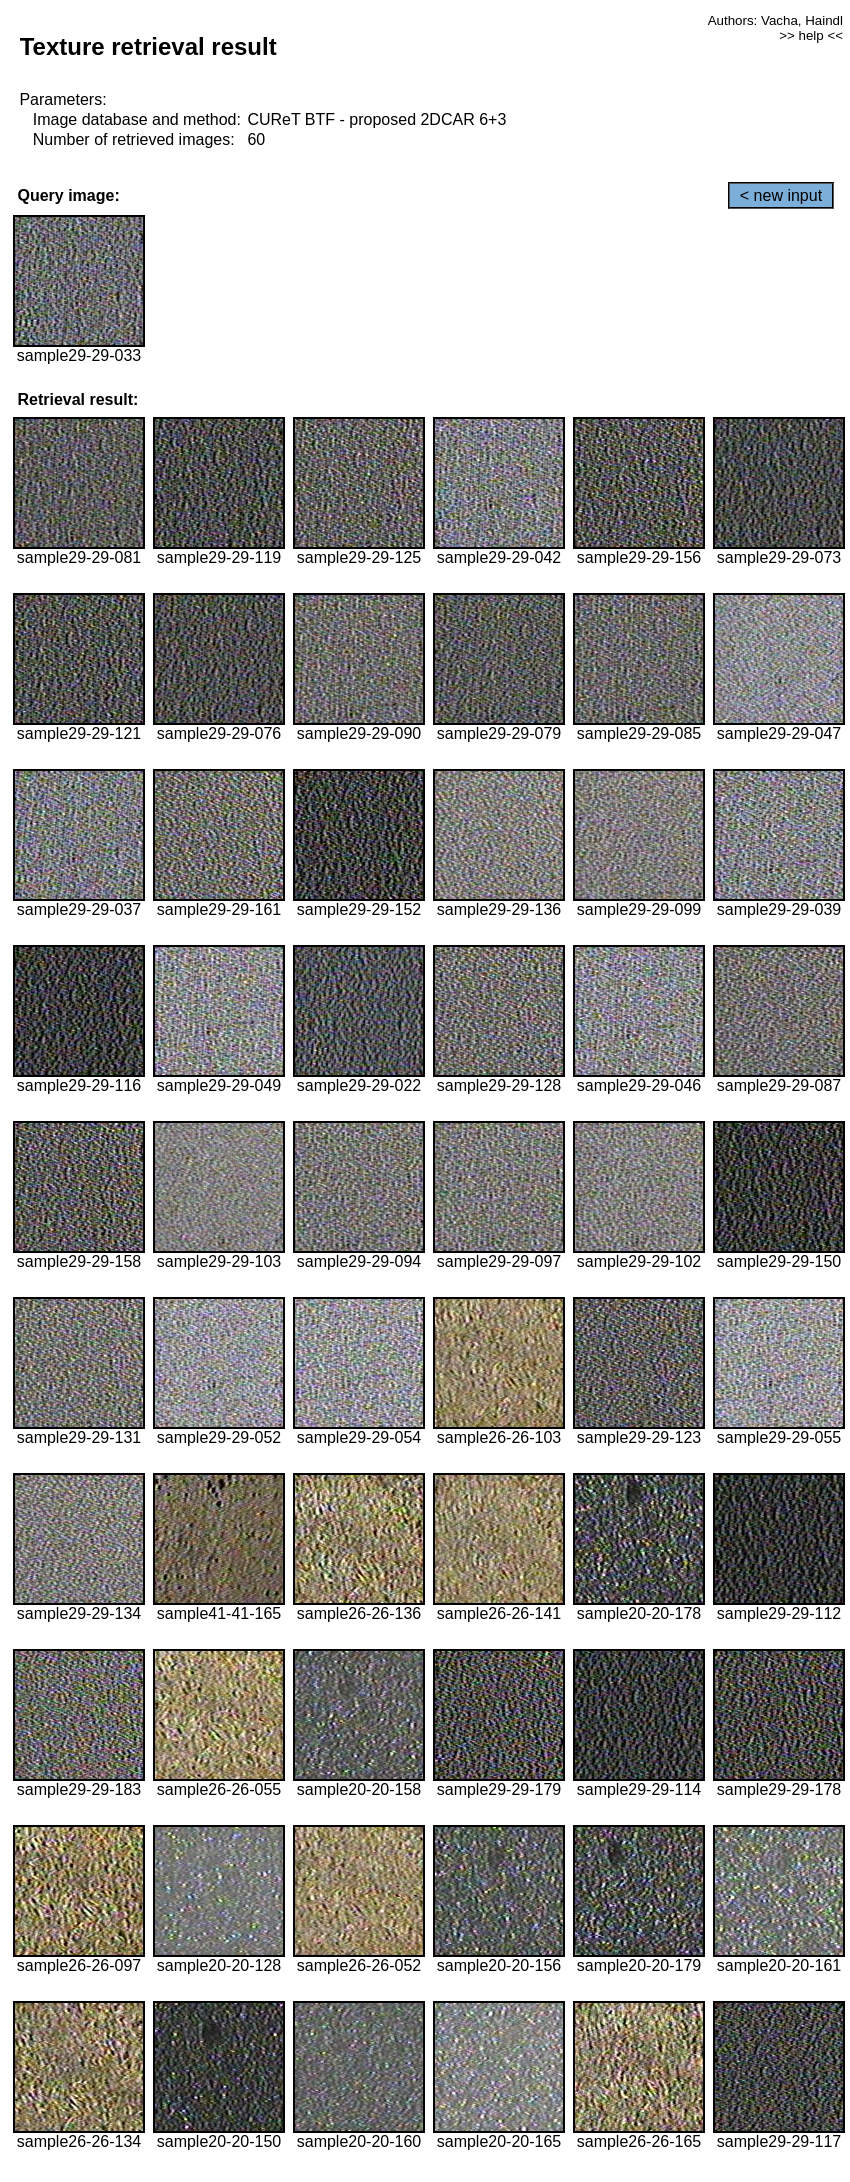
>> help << (811, 35)
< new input (781, 195)
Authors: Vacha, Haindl (775, 20)
